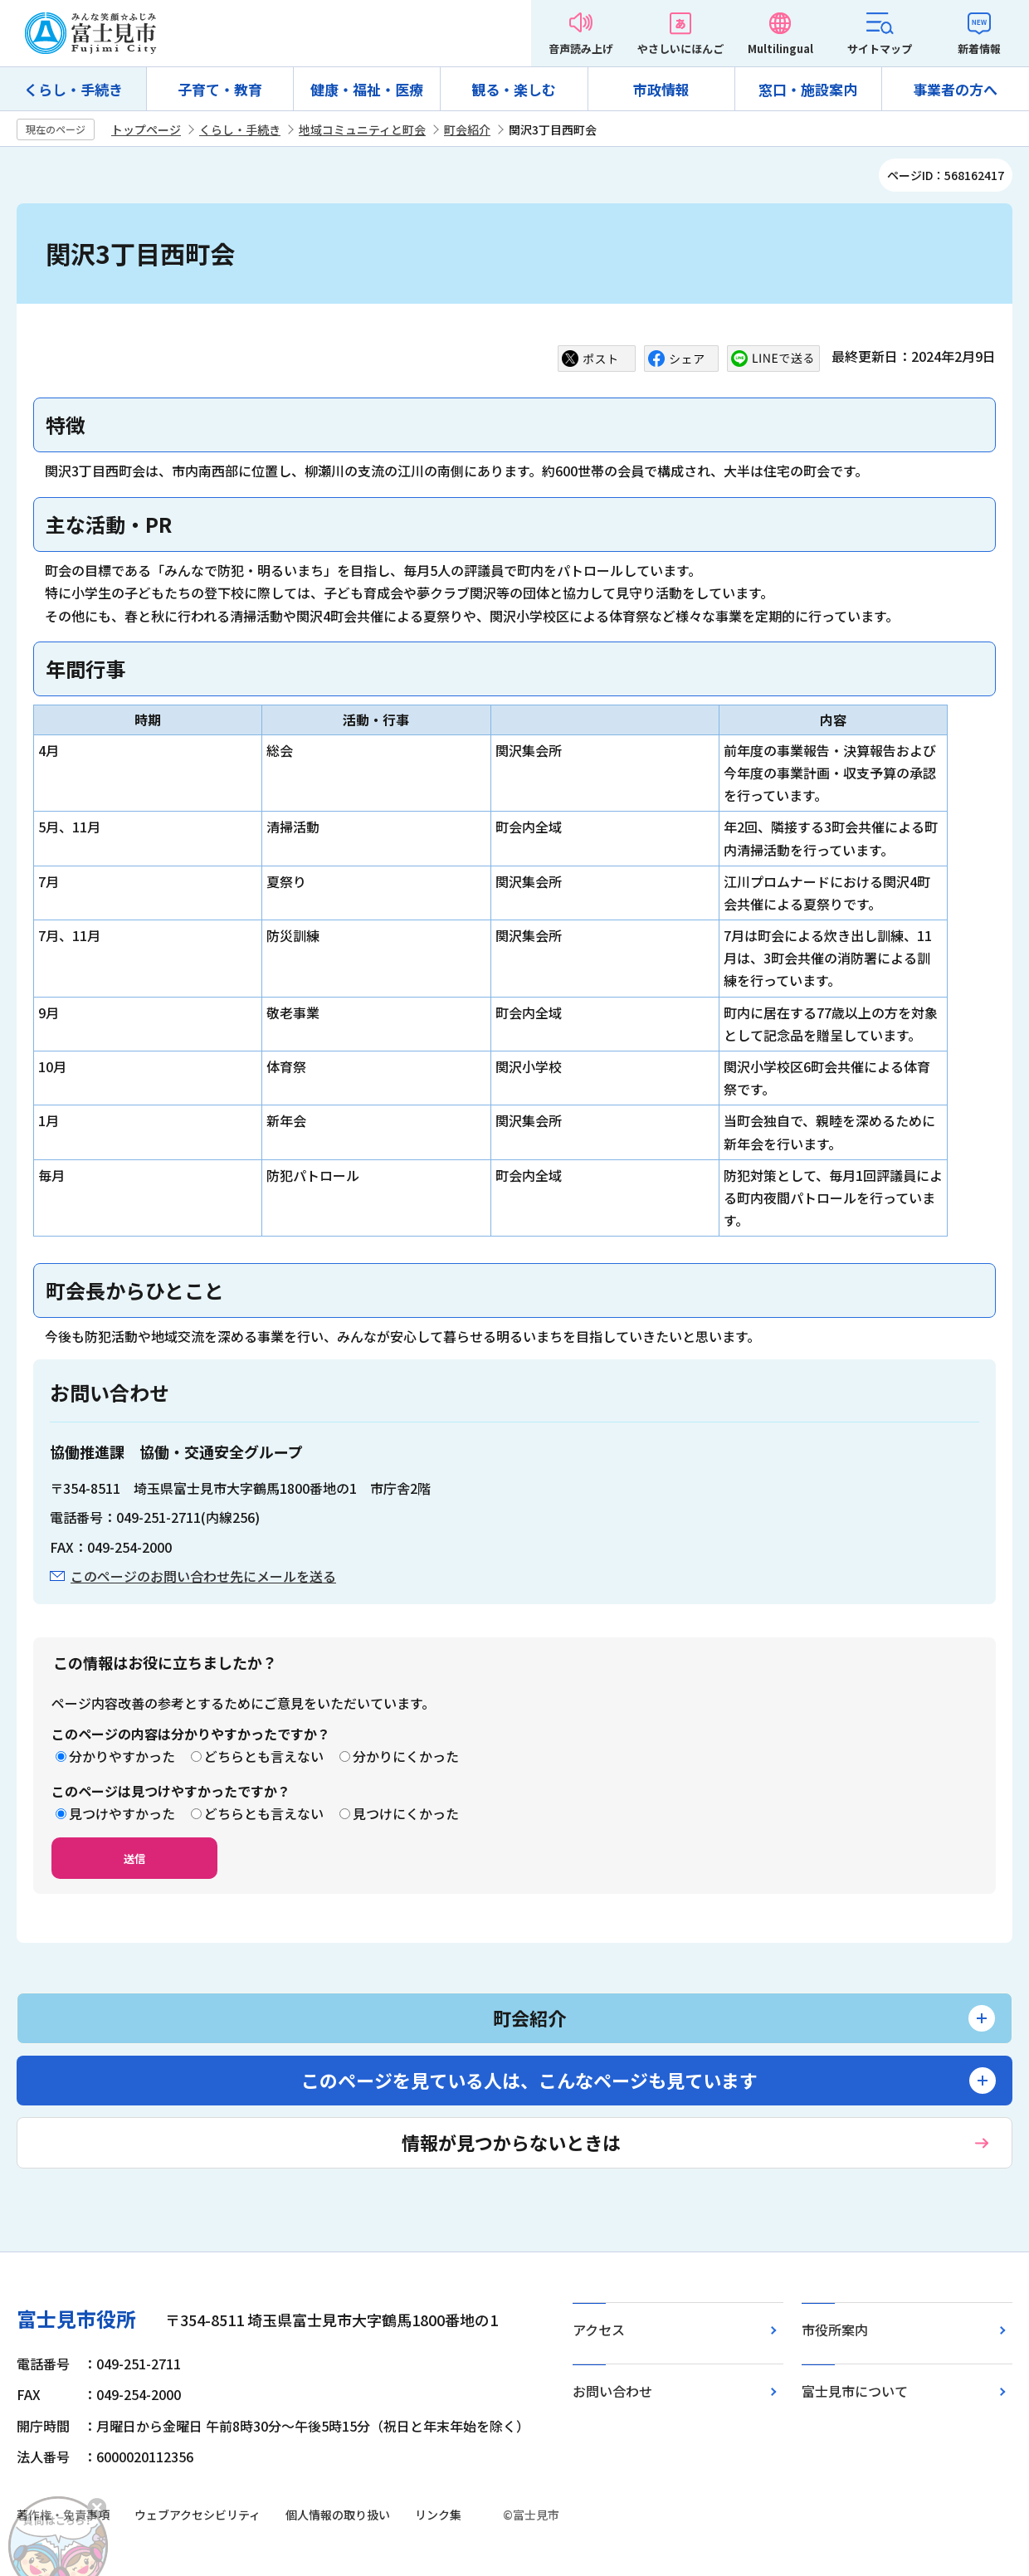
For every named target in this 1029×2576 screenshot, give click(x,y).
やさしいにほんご (680, 48)
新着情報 (979, 48)
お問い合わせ (612, 2391)
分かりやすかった (122, 1756)
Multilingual (780, 48)
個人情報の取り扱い (337, 2514)
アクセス (599, 2329)
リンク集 (438, 2514)
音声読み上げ (581, 48)
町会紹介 (467, 129)
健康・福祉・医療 (366, 89)
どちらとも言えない (264, 1756)
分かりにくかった (406, 1756)
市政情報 (661, 89)
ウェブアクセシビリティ (197, 2514)
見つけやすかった (122, 1813)
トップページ (146, 129)
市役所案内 (835, 2329)
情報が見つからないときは (511, 2142)
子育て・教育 (220, 89)
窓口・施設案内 (807, 89)
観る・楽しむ (513, 89)
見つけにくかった (406, 1813)
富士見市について (855, 2391)
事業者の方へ (955, 89)
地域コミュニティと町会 (362, 129)
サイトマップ (879, 48)
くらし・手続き (73, 89)
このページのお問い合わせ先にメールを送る (203, 1576)
